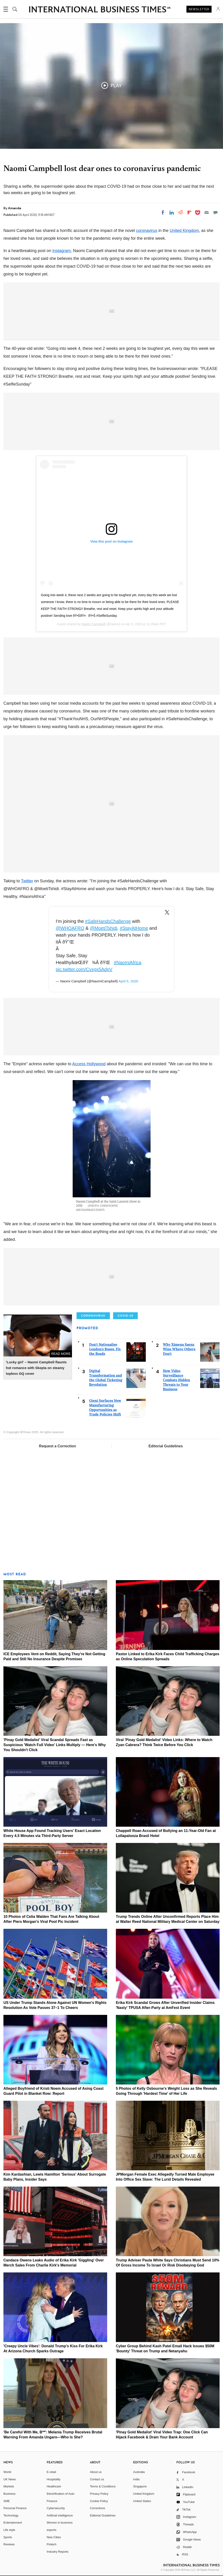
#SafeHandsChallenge (108, 921)
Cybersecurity (56, 2508)
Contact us (97, 2479)
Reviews (9, 2544)
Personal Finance (15, 2508)
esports (51, 2530)
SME (6, 2501)
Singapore (140, 2486)
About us (95, 2472)
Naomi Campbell (93, 624)
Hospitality (53, 2479)
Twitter (27, 881)
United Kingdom (184, 230)
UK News (9, 2479)
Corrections (97, 2508)
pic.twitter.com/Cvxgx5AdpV (84, 969)
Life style (9, 2530)
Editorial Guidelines (166, 1446)
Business (9, 2493)
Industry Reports (57, 2551)
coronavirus (146, 230)
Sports (7, 2537)
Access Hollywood (89, 1064)
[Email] (206, 212)
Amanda (14, 208)
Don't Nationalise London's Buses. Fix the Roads (105, 1349)
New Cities (54, 2537)
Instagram (61, 250)
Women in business (59, 2522)
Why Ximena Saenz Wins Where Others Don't (179, 1349)
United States (142, 2501)
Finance (52, 2501)
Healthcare (54, 2486)
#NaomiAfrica (127, 962)
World (7, 2472)
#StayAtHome (134, 928)
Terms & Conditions (103, 2486)
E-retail (51, 2472)
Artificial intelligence (60, 2515)
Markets (8, 2486)
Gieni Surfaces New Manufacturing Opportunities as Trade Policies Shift (105, 1407)
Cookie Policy (99, 2501)
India (136, 2479)
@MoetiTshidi (103, 928)
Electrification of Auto (60, 2493)
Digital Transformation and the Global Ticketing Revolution (105, 1378)
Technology (11, 2515)
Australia (139, 2472)
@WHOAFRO (70, 928)
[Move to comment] (215, 212)
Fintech (51, 2544)
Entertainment (12, 2522)
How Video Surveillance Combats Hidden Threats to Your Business (176, 1380)
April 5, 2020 (128, 981)
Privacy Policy (99, 2493)
